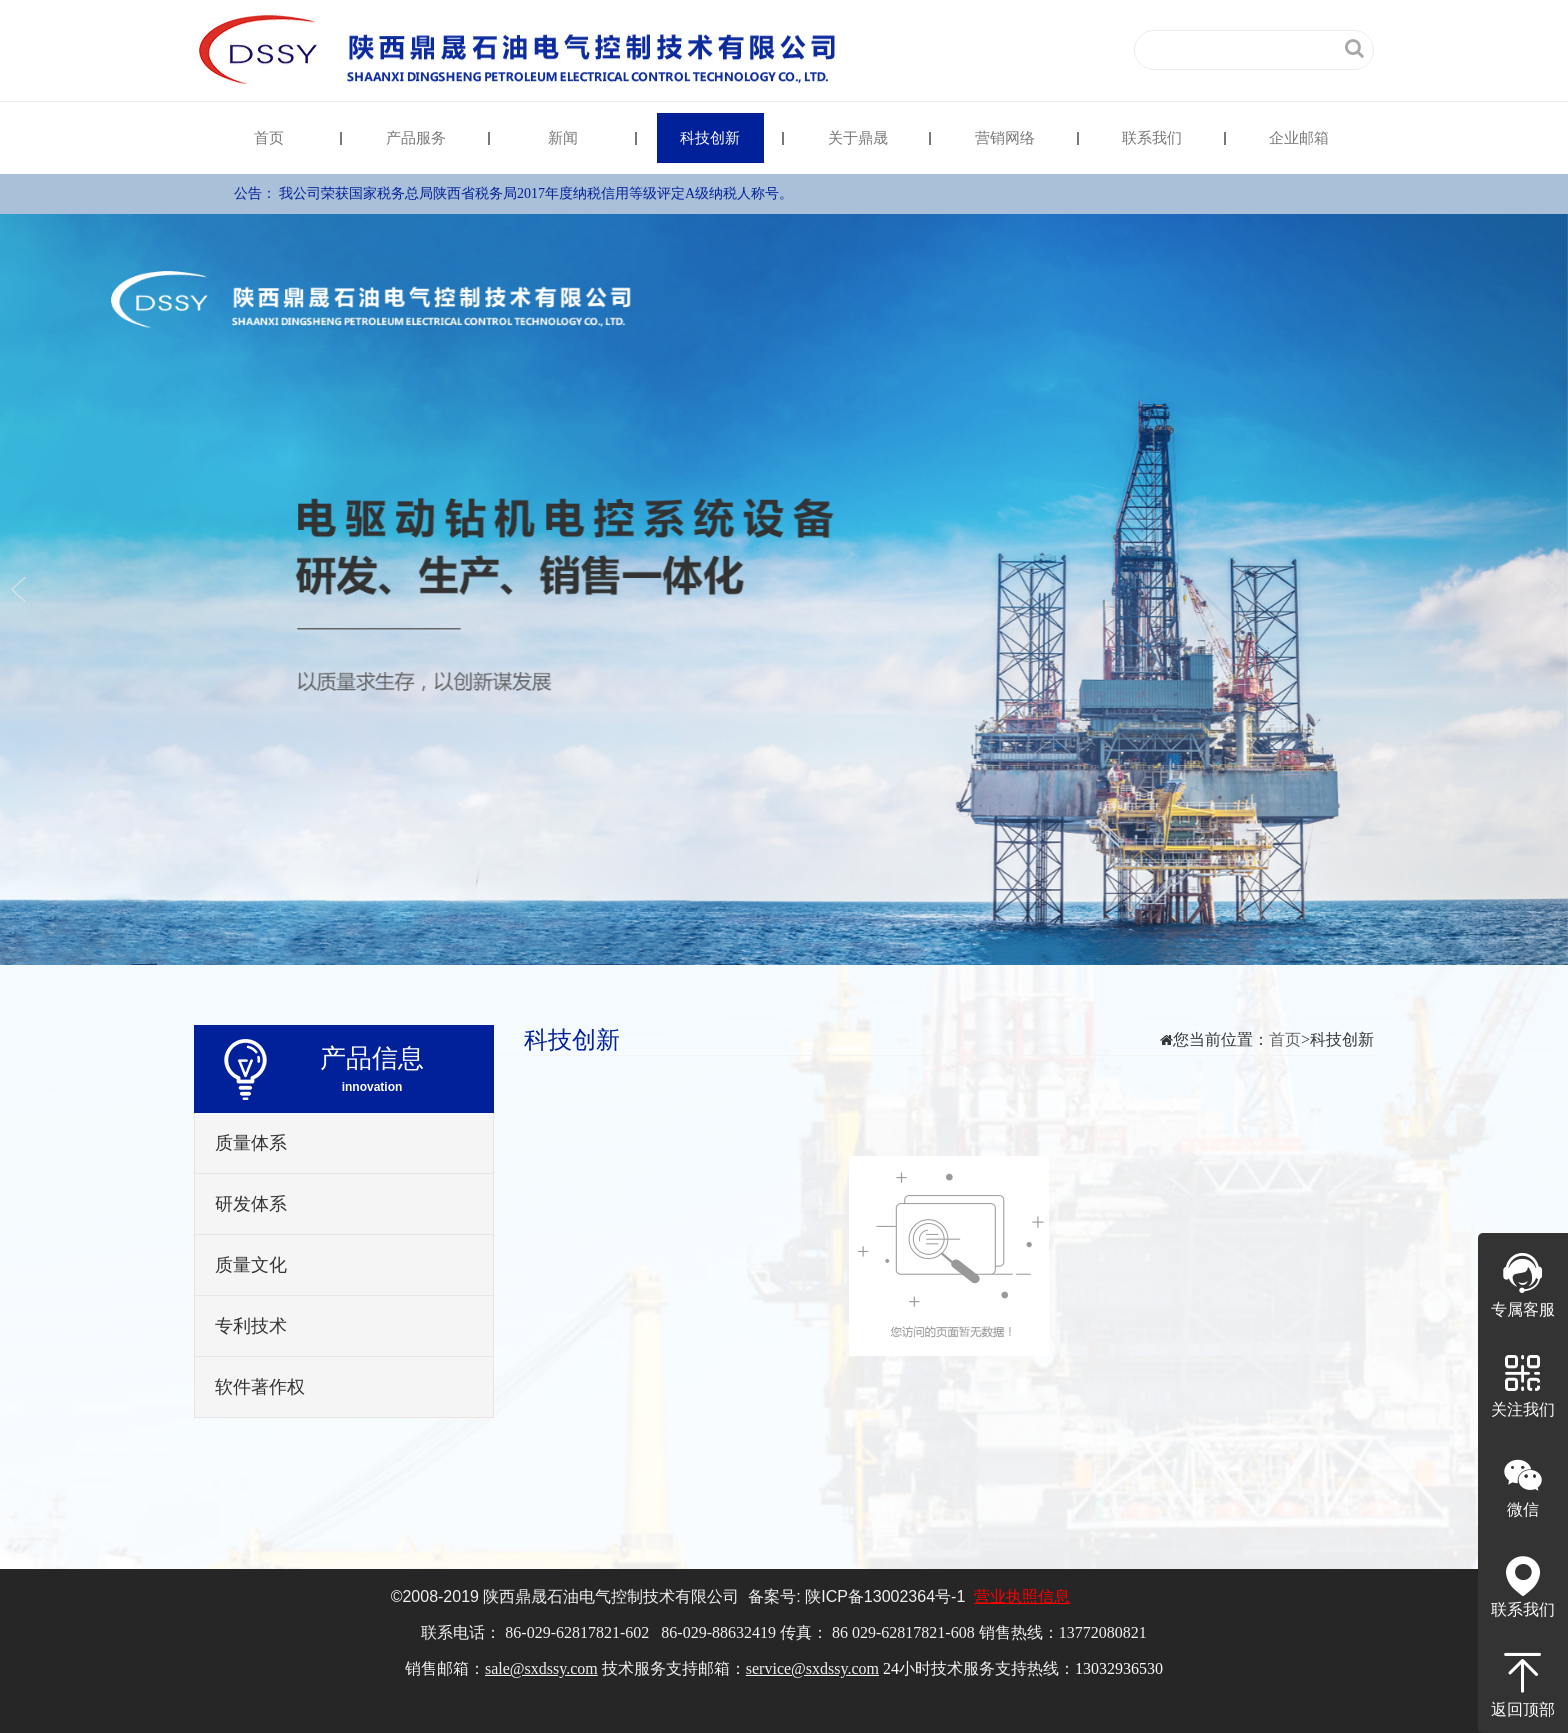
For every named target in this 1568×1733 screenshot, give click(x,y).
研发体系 (251, 1204)
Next (1545, 589)
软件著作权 (260, 1387)
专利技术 (251, 1326)
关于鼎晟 (858, 138)
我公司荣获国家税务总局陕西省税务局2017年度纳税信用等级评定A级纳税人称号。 (536, 193)
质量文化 (251, 1265)
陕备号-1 (885, 1596)
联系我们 (1152, 138)
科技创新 (710, 138)
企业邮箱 (1299, 138)
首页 (269, 138)
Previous (22, 589)
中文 (1013, 49)
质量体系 (251, 1143)
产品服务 (416, 138)
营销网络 (1005, 138)
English (1078, 49)
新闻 (563, 138)
